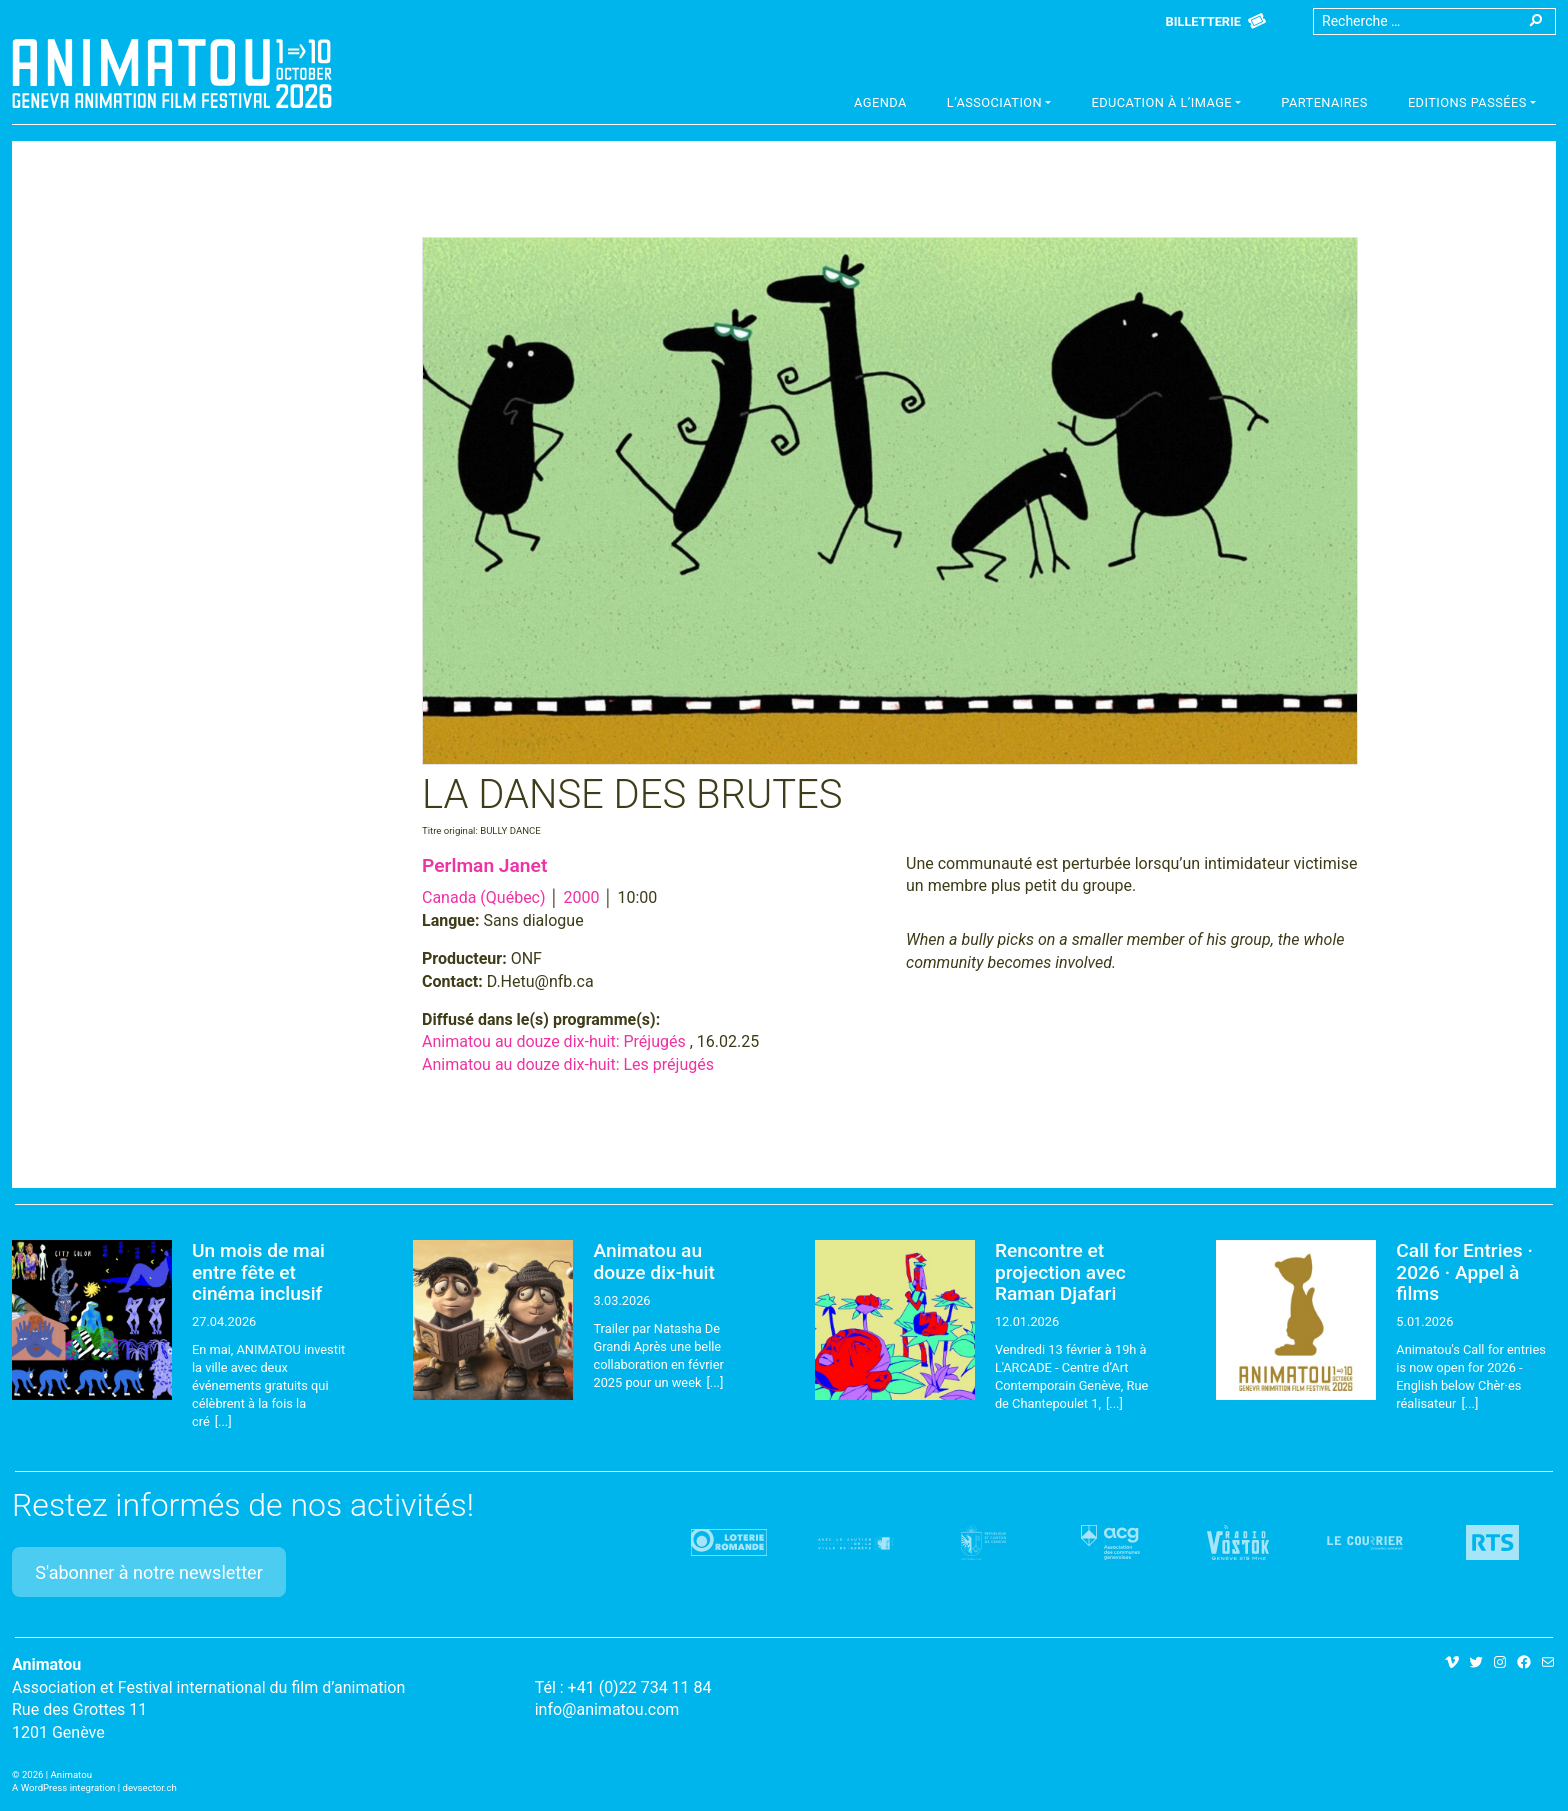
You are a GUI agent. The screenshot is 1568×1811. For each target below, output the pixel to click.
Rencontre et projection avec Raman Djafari (1060, 1271)
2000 (582, 897)
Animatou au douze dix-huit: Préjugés (554, 1041)
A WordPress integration (63, 1787)
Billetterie (1203, 21)
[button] (999, 105)
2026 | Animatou (57, 1774)
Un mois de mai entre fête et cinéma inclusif (258, 1271)
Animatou (172, 73)
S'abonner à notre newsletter (149, 1572)
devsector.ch (150, 1787)
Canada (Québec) (484, 897)
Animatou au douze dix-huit (653, 1261)
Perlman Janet (484, 865)
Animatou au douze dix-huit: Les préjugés (568, 1064)
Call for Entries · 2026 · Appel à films (1464, 1271)
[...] (223, 1421)
